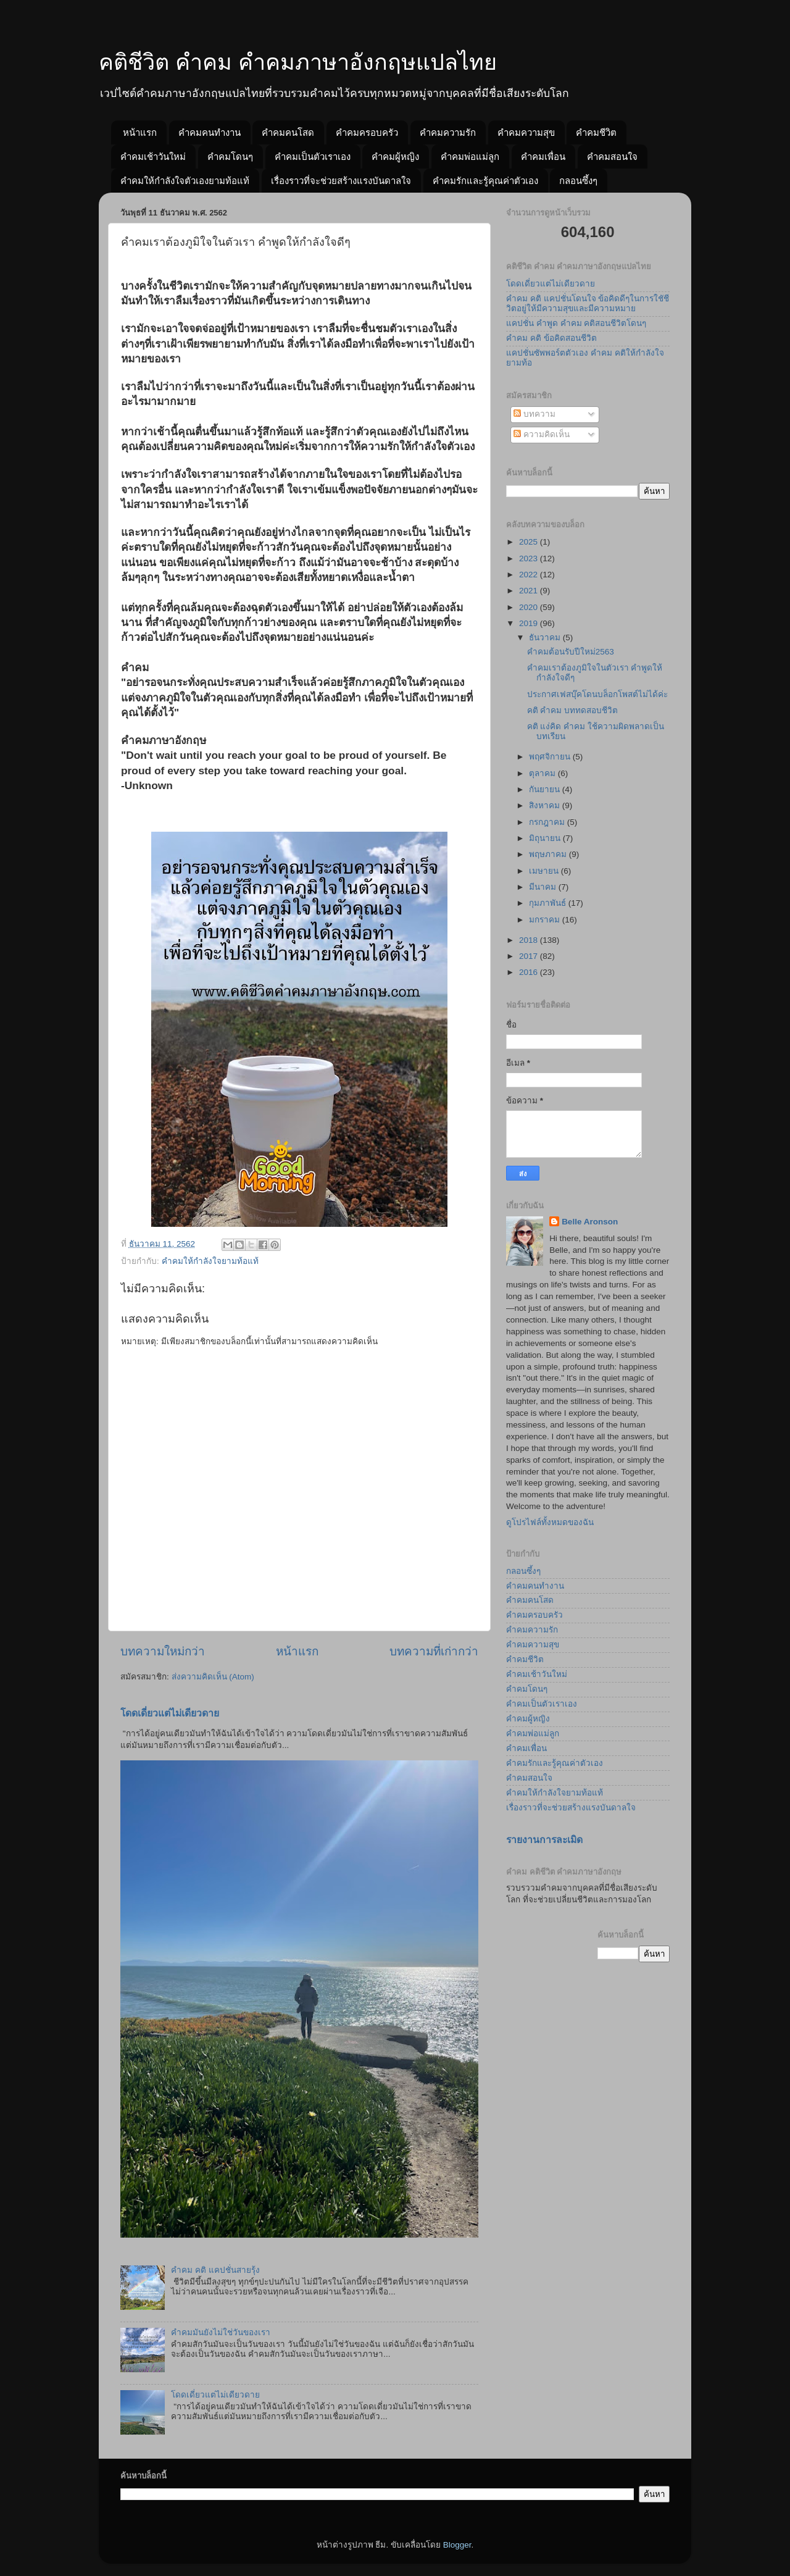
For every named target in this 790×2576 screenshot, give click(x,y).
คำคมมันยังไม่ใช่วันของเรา (220, 2332)
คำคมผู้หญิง (395, 156)
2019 (529, 623)
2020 (529, 607)
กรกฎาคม (548, 822)
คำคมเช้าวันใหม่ (153, 156)
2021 (529, 590)
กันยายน (545, 789)
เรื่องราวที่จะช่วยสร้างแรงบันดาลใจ (341, 180)
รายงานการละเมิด (544, 1839)
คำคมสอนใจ (612, 156)
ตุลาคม (543, 773)
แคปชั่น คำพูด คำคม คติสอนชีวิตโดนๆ (576, 323)
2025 (529, 541)
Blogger (457, 2544)
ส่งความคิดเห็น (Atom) (213, 1676)
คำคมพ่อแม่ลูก (470, 156)
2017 (529, 956)
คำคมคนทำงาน (209, 132)
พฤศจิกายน (551, 756)
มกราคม (545, 919)
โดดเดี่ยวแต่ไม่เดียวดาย (169, 1713)
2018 (529, 940)
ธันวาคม (546, 637)
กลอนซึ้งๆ (578, 180)
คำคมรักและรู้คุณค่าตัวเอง (485, 180)
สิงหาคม (545, 805)
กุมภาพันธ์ (548, 903)
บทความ (534, 414)
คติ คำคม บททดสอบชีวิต (572, 710)
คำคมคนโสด (288, 132)
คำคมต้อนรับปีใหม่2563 (570, 651)
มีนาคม (544, 887)
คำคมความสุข (526, 132)
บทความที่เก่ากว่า (433, 1651)
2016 (529, 972)
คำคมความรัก (448, 132)
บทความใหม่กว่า (162, 1651)
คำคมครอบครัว (367, 132)
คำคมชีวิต (596, 132)
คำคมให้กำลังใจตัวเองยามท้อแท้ (184, 180)
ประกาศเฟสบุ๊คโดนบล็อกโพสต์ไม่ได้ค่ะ (597, 694)
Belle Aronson (590, 1221)
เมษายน (545, 871)
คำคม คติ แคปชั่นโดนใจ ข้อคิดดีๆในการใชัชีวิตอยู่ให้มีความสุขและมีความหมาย (587, 303)
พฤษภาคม (549, 854)
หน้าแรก (140, 132)
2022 (529, 574)
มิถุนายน (546, 838)
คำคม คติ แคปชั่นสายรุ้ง (215, 2270)
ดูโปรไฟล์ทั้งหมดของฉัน (550, 1522)
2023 (529, 558)
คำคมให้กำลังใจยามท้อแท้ (210, 1261)
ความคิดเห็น (542, 434)
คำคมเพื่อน (543, 156)
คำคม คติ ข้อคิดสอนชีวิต (551, 338)
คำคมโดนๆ (230, 156)
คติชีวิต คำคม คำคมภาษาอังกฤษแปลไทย (298, 62)
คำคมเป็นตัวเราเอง (313, 156)
